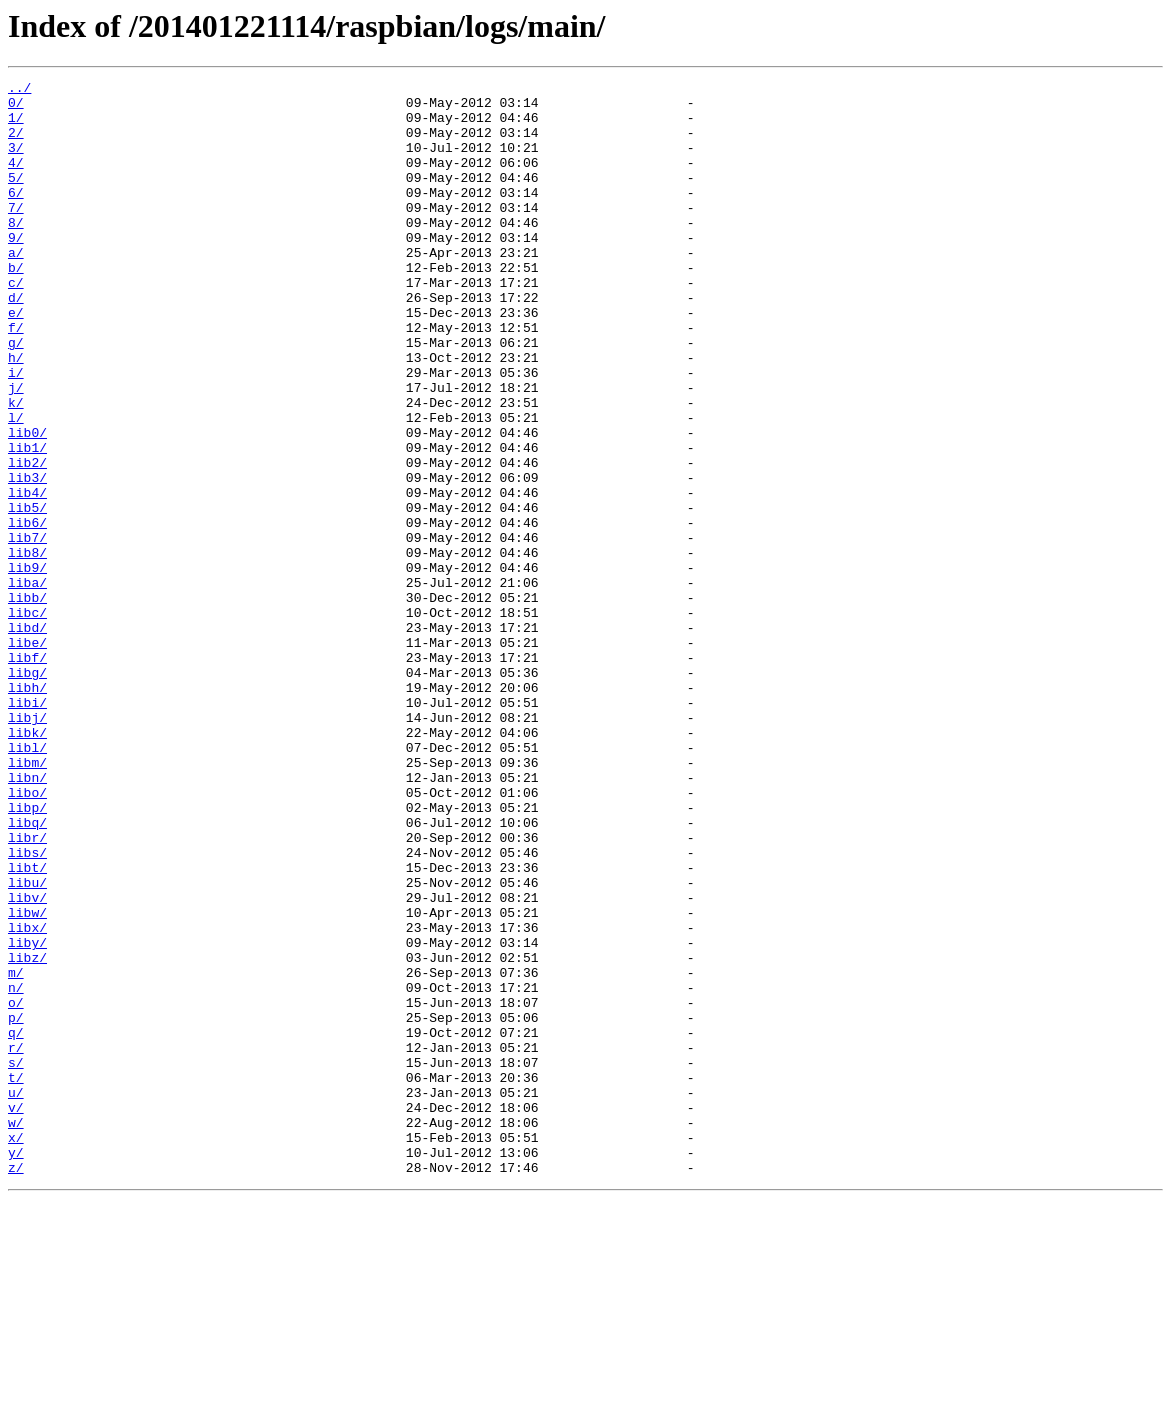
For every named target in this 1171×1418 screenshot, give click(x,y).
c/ (16, 324)
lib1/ (27, 522)
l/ (16, 486)
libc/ (27, 720)
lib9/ (27, 666)
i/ (16, 432)
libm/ (27, 900)
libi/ (27, 828)
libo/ (27, 936)
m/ (16, 1152)
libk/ (27, 864)
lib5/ (27, 594)
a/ (16, 288)
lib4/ (27, 576)
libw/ (27, 1080)
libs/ (27, 1008)
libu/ (27, 1044)
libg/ (27, 792)
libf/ (27, 774)
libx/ (27, 1098)
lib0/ (27, 504)
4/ (16, 180)
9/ (16, 270)
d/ (16, 342)
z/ (16, 1386)
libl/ (27, 882)
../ (19, 90)
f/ (16, 378)
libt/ (27, 1026)
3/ (16, 162)
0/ (16, 108)
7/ (16, 234)
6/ (16, 216)
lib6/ (27, 612)
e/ (16, 360)
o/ (16, 1188)
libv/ (27, 1062)
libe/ (27, 756)
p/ (16, 1206)
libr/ (27, 990)
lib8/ (27, 648)
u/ (16, 1296)
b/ (16, 306)
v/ (16, 1314)
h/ (16, 414)
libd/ (27, 738)
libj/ (27, 846)
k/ (16, 468)
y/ (16, 1368)
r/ (16, 1242)
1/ (16, 126)
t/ (16, 1278)
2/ (16, 144)
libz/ (27, 1134)
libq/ (27, 972)
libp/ (27, 954)
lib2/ (27, 540)
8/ (16, 252)
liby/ (27, 1116)
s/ (16, 1260)
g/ (16, 396)
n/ (16, 1170)
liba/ (27, 684)
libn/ (27, 918)
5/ (16, 198)
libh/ (27, 810)
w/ (16, 1332)
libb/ (27, 702)
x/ (16, 1350)
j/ (16, 450)
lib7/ (27, 630)
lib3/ (27, 558)
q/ (16, 1224)
